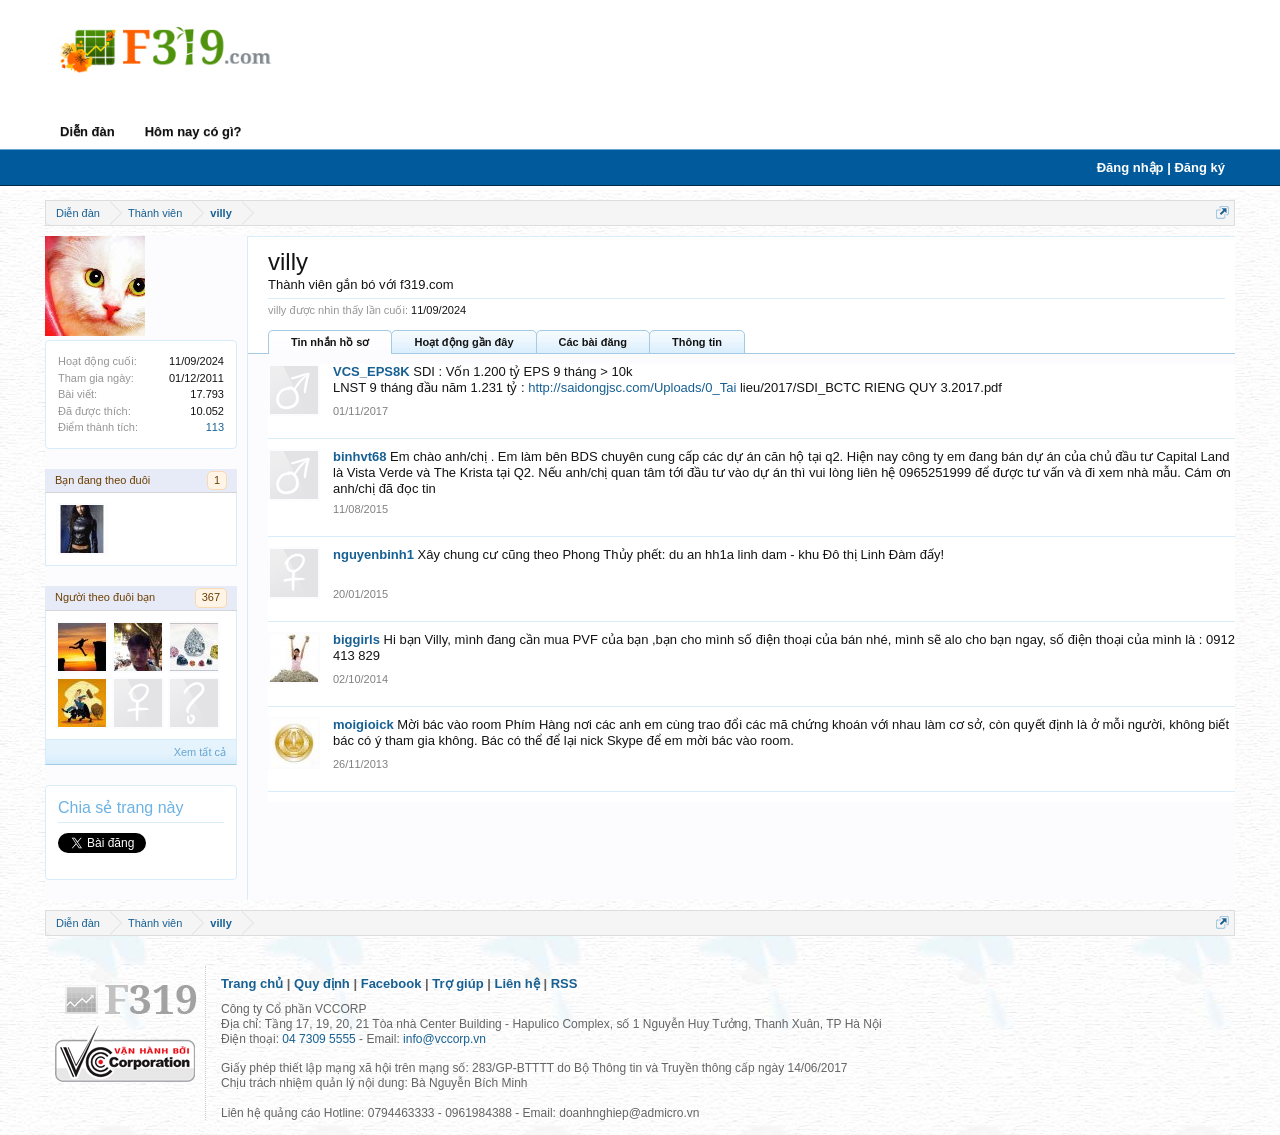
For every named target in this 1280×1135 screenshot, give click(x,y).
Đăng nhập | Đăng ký (1161, 167)
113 (215, 427)
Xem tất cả (200, 752)
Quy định (322, 983)
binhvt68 (359, 456)
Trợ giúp (457, 983)
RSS (564, 983)
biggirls (356, 639)
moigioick (363, 724)
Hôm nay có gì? (193, 131)
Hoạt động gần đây (463, 342)
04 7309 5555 (318, 1039)
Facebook (391, 983)
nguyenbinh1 (373, 554)
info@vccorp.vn (444, 1039)
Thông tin (697, 342)
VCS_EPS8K (371, 371)
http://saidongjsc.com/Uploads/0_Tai (632, 387)
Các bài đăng (593, 342)
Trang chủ (252, 983)
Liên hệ (517, 983)
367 (211, 597)
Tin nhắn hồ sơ (330, 342)
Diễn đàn (87, 131)
